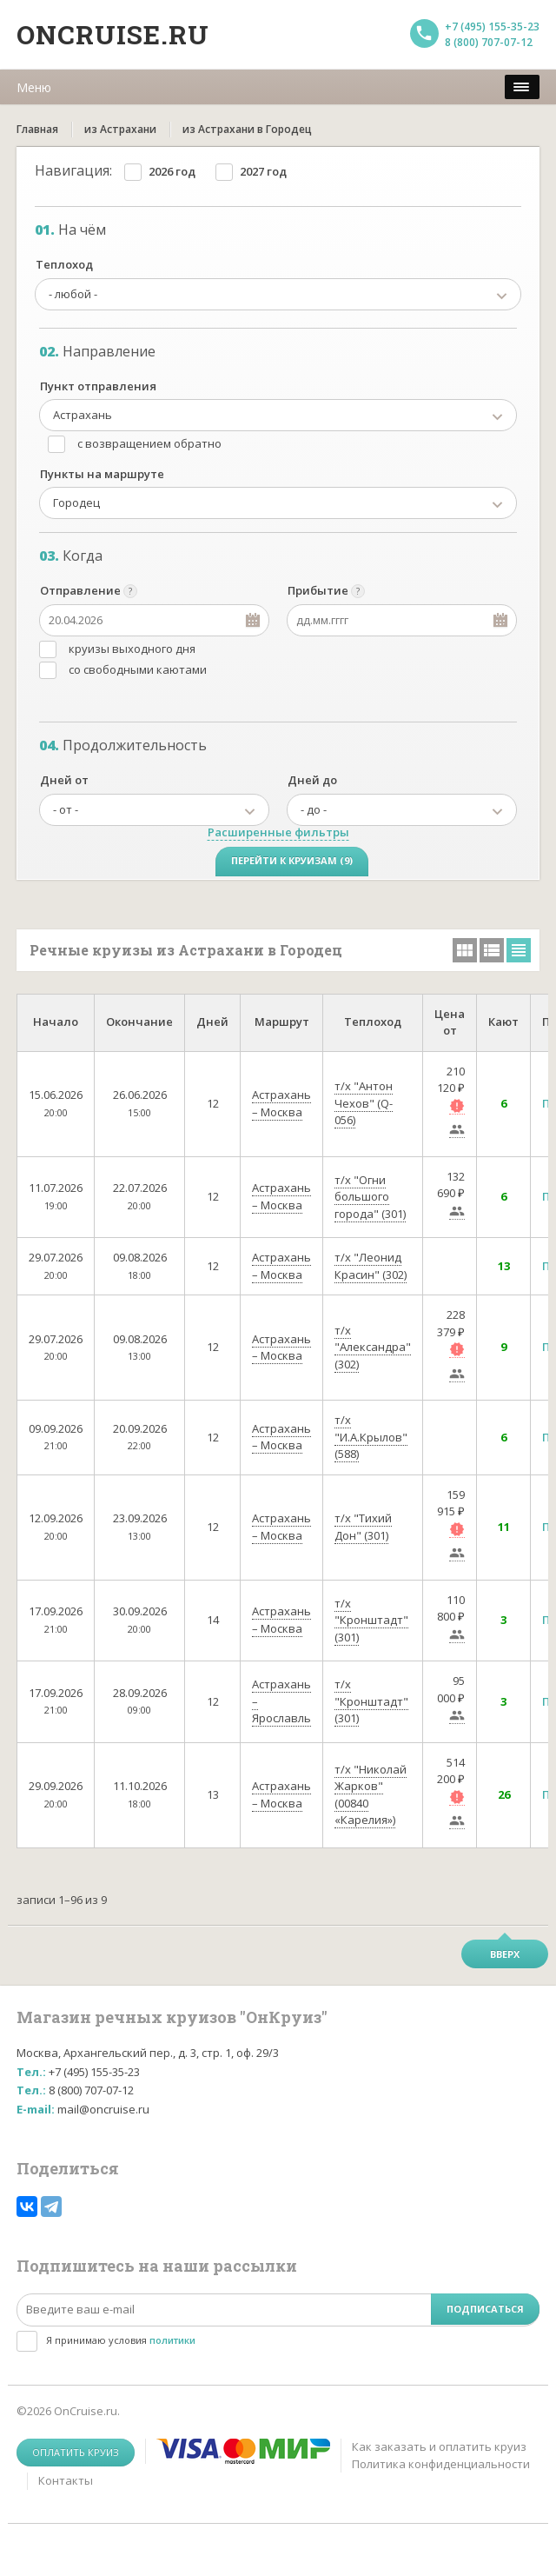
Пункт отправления (98, 386)
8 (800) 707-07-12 (489, 42)
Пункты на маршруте (102, 474)
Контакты (65, 2480)
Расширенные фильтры (278, 832)
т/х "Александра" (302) (372, 1347)
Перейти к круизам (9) (292, 860)
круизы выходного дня (132, 648)
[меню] (522, 87)
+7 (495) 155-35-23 (492, 26)
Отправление (80, 590)
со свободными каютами (138, 669)
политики (172, 2339)
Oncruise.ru (113, 34)
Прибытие (318, 590)
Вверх (505, 1953)
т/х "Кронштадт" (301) (371, 1620)
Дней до (312, 780)
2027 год (263, 171)
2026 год (172, 171)
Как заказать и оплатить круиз (439, 2446)
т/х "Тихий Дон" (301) (363, 1526)
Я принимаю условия (120, 2339)
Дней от (64, 780)
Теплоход (64, 264)
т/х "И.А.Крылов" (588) (370, 1436)
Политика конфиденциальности (441, 2464)
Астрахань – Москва (281, 1103)
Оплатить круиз (75, 2452)
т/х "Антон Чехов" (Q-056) (363, 1103)
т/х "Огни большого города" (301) (370, 1196)
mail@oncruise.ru (103, 2109)
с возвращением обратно (149, 443)
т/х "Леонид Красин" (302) (370, 1265)
